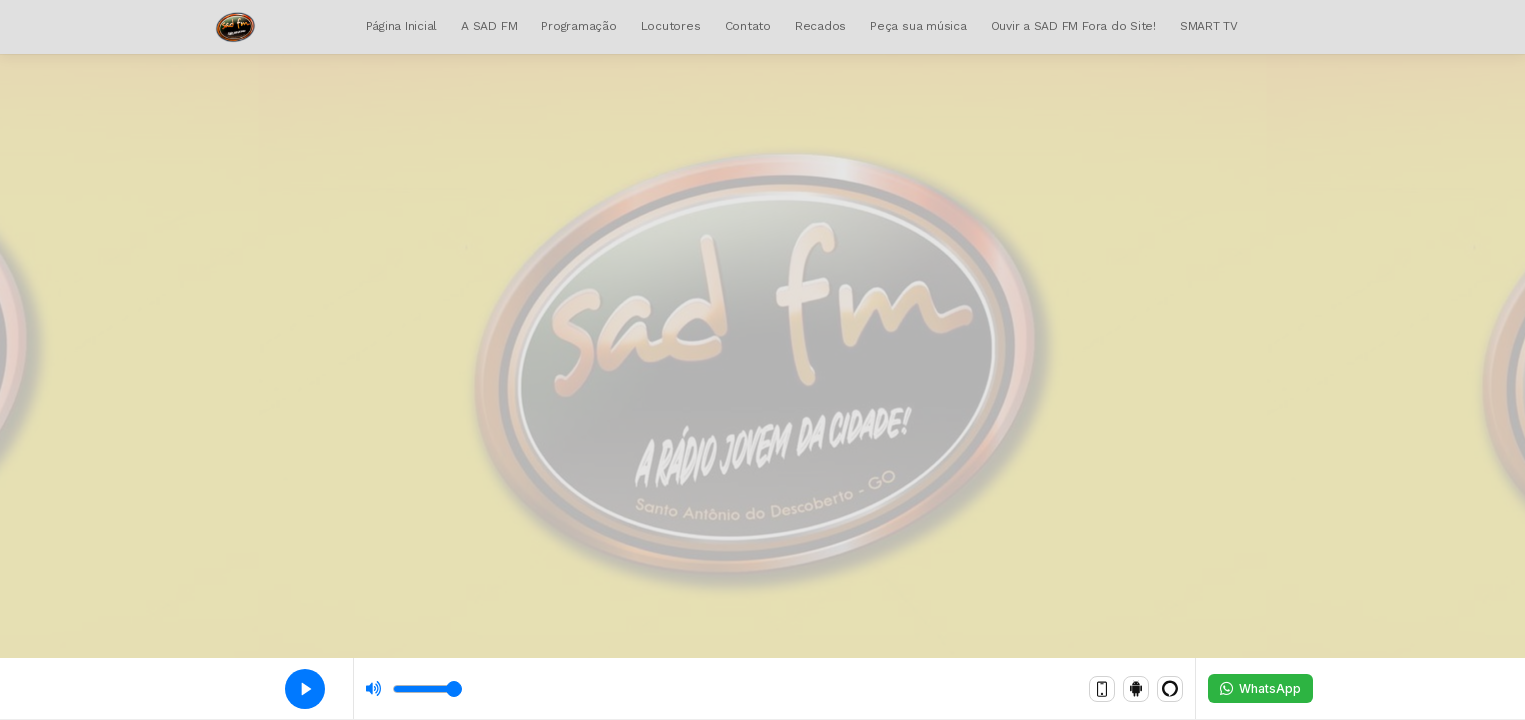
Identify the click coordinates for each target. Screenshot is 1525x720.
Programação (578, 26)
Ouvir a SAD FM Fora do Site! (1073, 26)
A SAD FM (489, 26)
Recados (820, 26)
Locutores (671, 26)
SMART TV (1209, 26)
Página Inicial (402, 26)
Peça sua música (918, 26)
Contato (748, 26)
